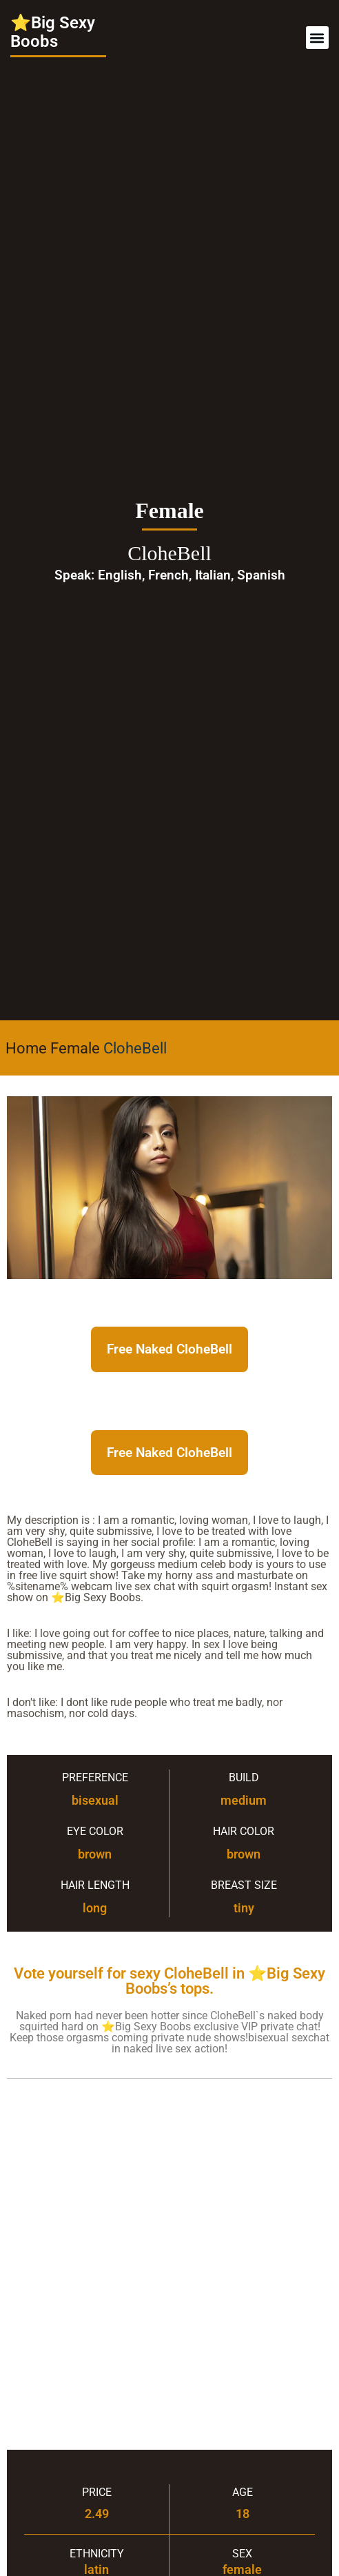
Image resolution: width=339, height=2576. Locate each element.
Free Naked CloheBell (169, 1349)
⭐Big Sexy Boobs (52, 32)
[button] (317, 37)
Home (26, 1048)
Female (75, 1048)
